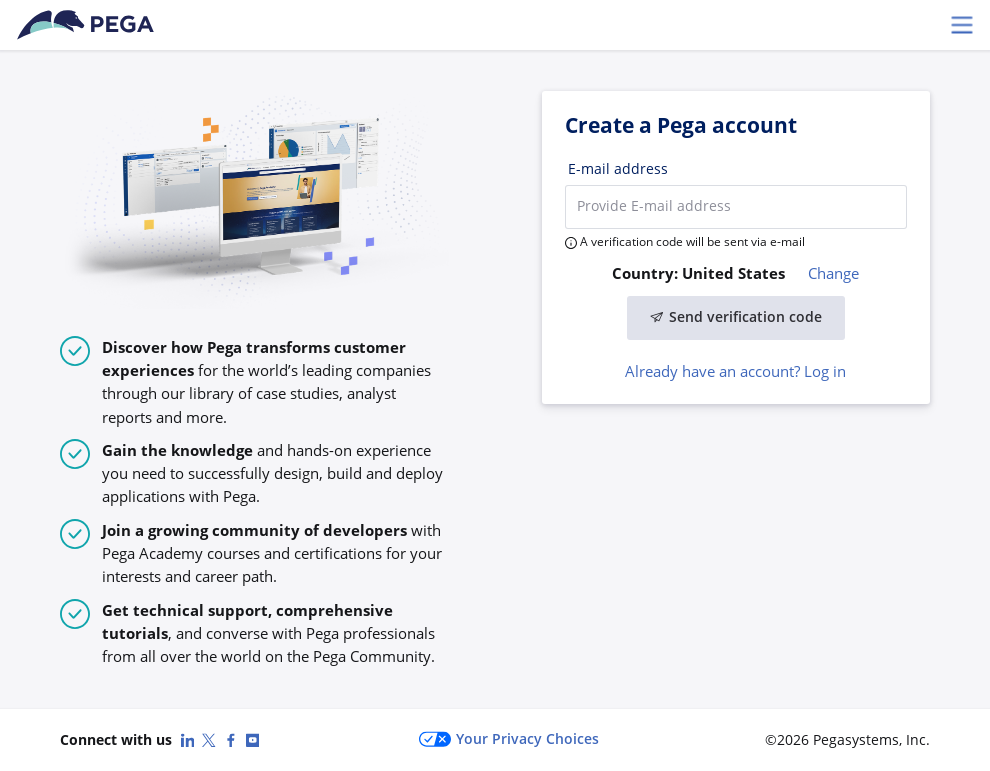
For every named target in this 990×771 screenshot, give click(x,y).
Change (833, 273)
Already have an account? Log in (735, 371)
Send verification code (736, 317)
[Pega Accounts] (89, 25)
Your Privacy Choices (509, 740)
